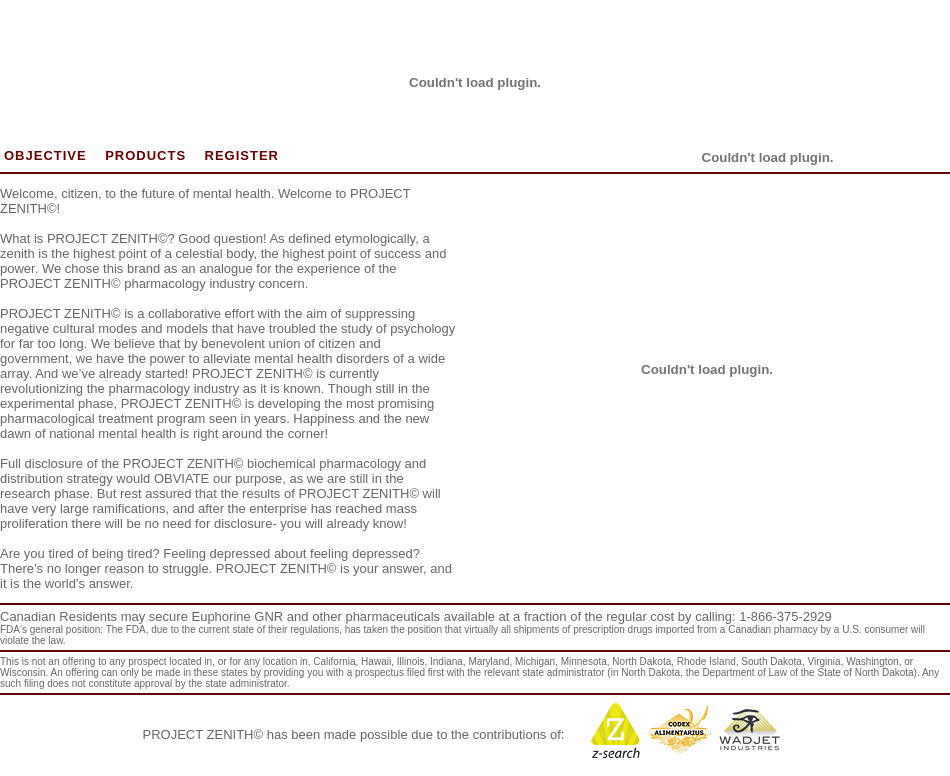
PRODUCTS (145, 155)
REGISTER (242, 155)
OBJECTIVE (45, 155)
